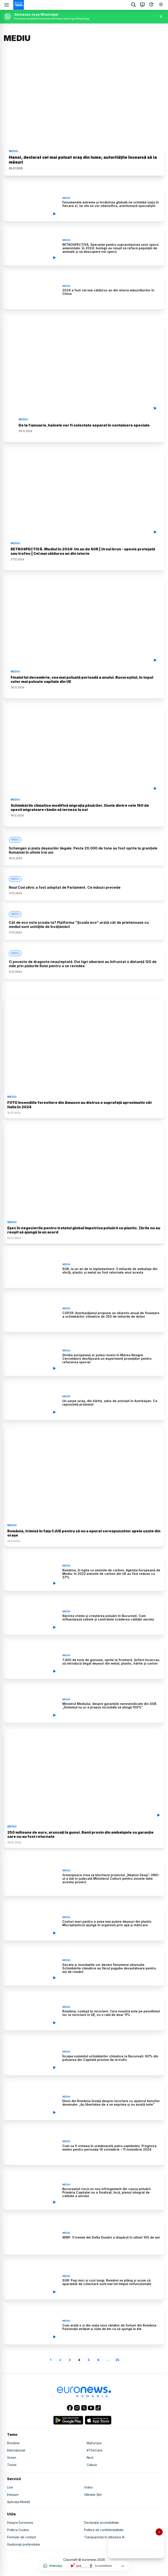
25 (117, 2360)
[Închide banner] (160, 16)
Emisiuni (12, 2494)
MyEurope (94, 2443)
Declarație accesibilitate (101, 2522)
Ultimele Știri (93, 2494)
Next (90, 2457)
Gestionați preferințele (23, 2544)
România (13, 2443)
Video (88, 2487)
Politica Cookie (18, 2530)
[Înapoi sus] (122, 2566)
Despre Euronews (20, 2522)
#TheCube (95, 2450)
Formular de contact (21, 2537)
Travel (11, 2465)
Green (11, 2457)
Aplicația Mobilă (18, 2502)
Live (10, 2487)
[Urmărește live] (76, 2566)
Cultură (92, 2465)
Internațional (16, 2450)
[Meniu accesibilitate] (100, 2566)
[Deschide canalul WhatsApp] (53, 2566)
